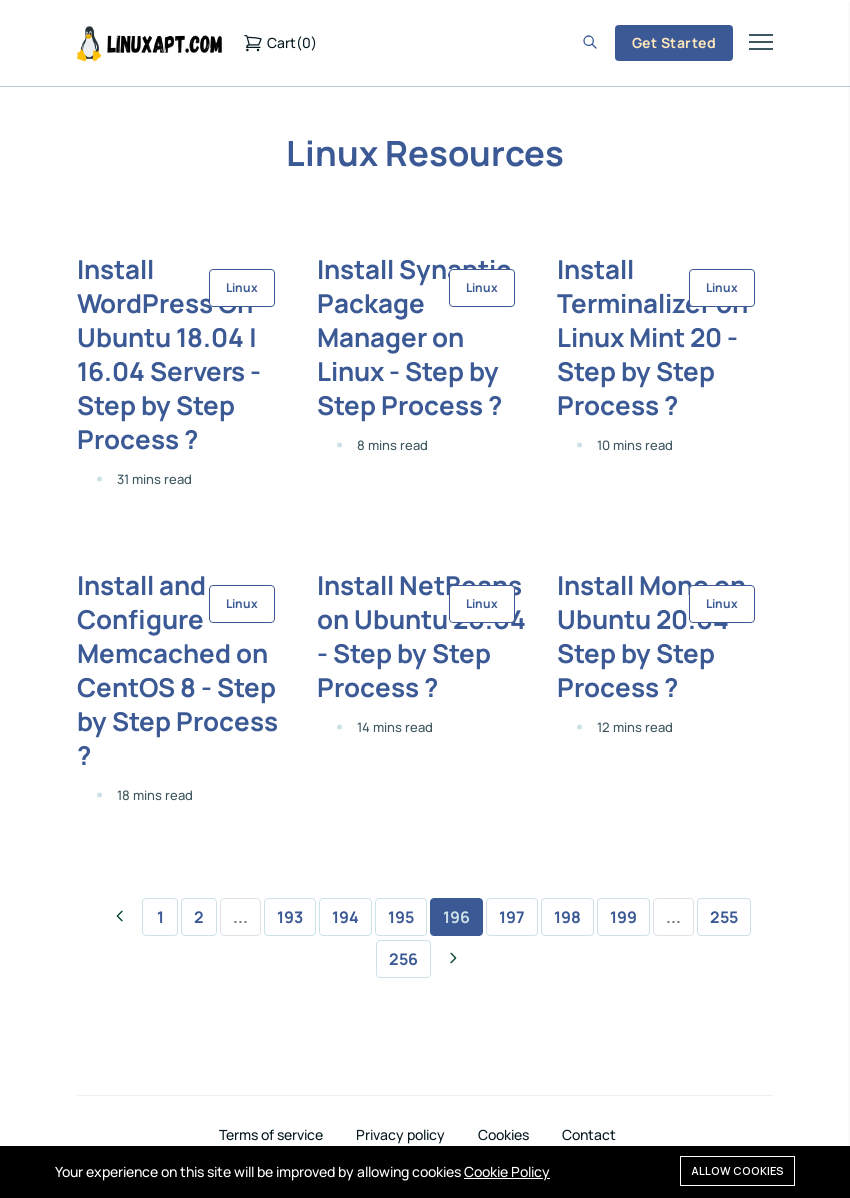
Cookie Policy (507, 1171)
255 (724, 917)
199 (623, 917)
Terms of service (271, 1135)
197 (512, 917)
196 (456, 917)
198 (567, 917)
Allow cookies (737, 1170)
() (280, 43)
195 (401, 917)
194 (345, 917)
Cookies (503, 1135)
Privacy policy (400, 1135)
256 (403, 959)
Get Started (674, 42)
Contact (589, 1135)
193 (290, 917)
